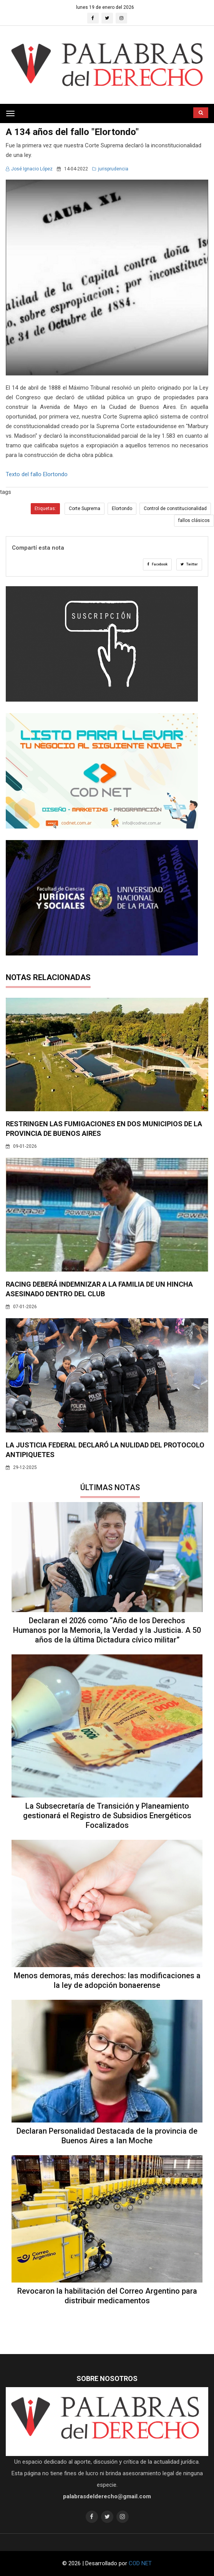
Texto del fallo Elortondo (37, 474)
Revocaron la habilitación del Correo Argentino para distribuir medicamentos (107, 2295)
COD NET (140, 2563)
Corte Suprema (84, 508)
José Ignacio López (29, 169)
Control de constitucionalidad (175, 508)
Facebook (157, 564)
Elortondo (122, 508)
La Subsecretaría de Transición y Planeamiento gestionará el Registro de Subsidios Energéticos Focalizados (107, 1815)
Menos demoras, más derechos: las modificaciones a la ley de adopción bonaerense (107, 1980)
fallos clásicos (194, 520)
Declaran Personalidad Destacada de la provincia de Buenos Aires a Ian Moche (107, 2135)
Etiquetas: (45, 508)
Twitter (189, 564)
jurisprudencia (110, 169)
